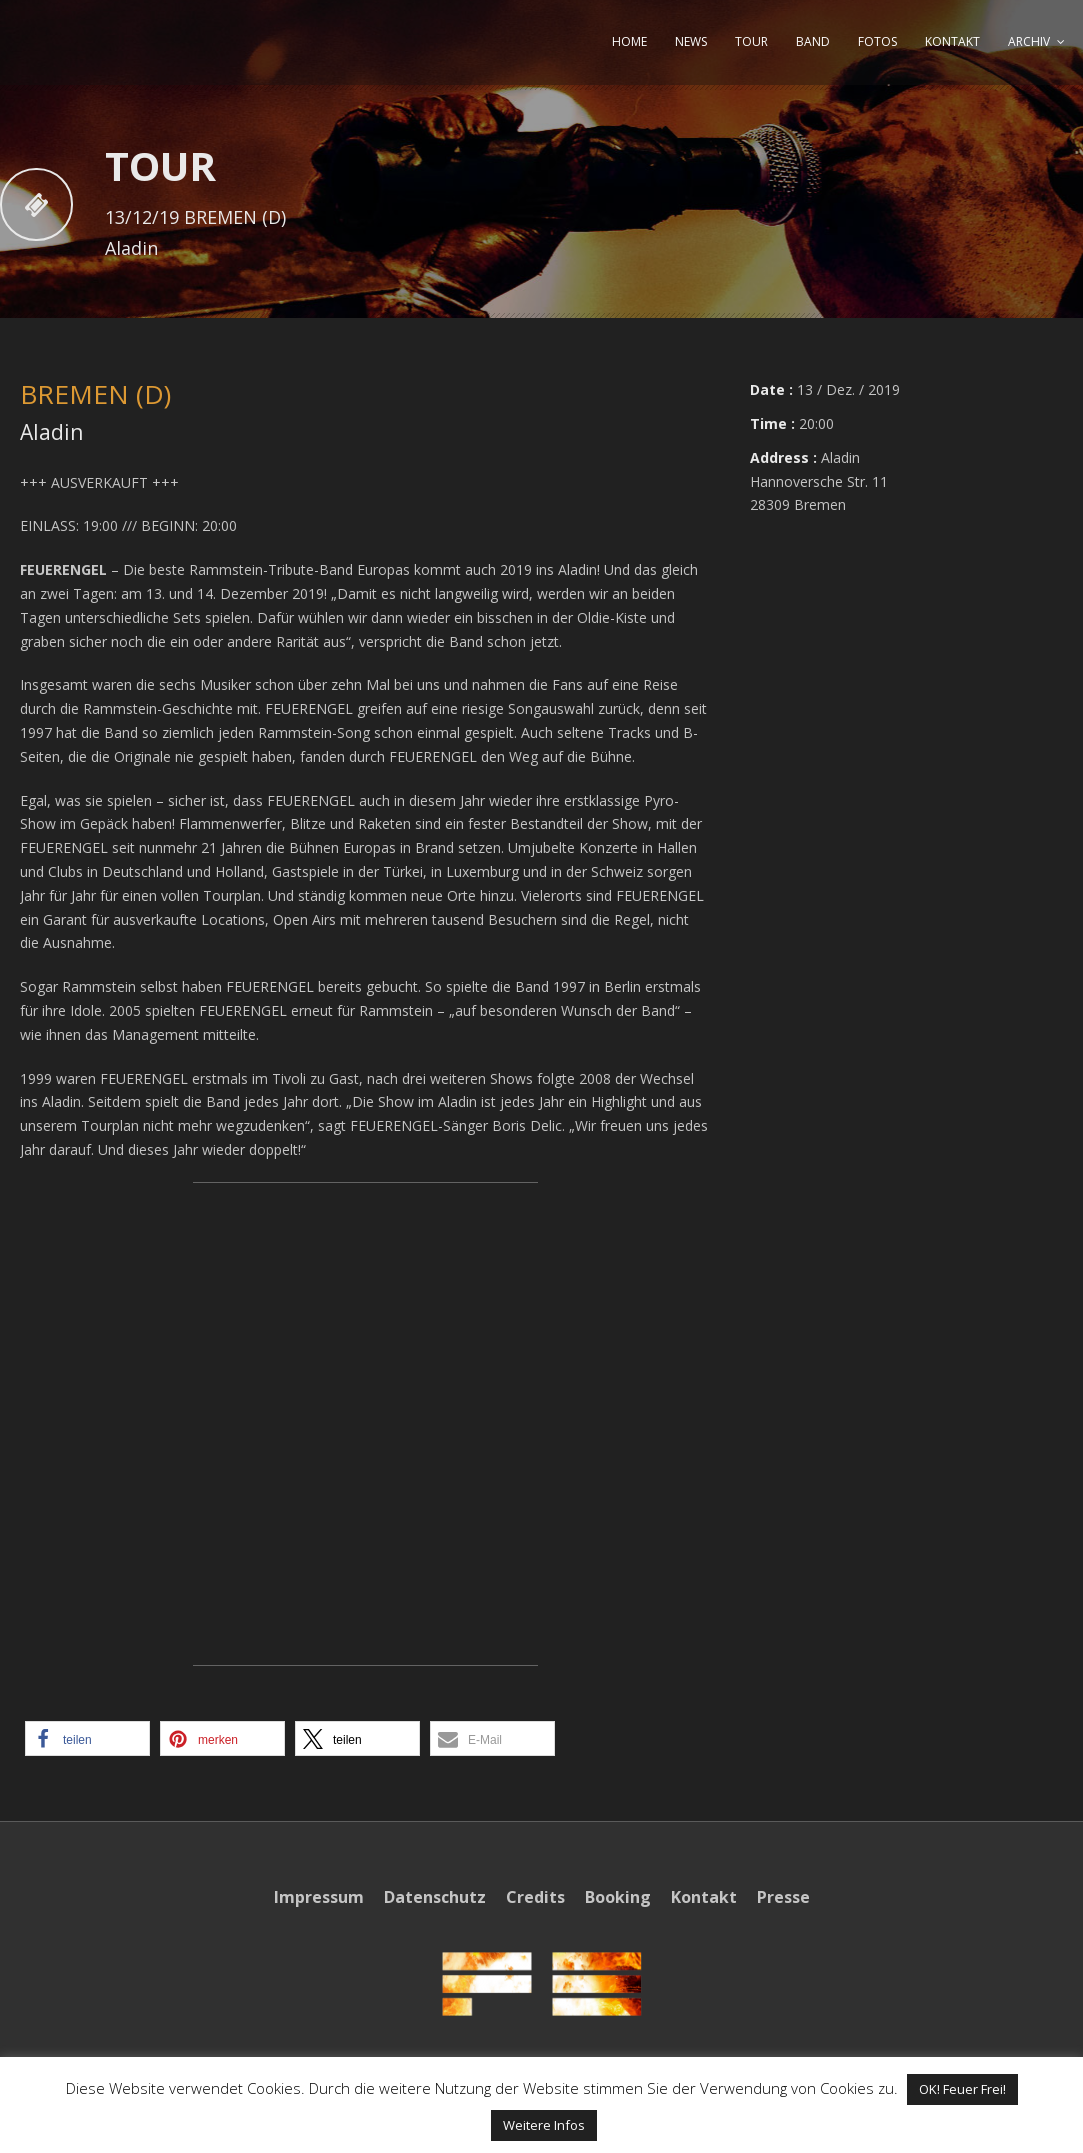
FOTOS (877, 41)
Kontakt (704, 1897)
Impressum (319, 1897)
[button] (87, 1738)
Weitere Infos (544, 2125)
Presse (783, 1897)
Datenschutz (435, 1897)
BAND (813, 41)
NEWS (691, 41)
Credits (535, 1897)
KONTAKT (952, 41)
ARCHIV (1029, 41)
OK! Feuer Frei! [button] (962, 2089)
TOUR (751, 41)
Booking (618, 1897)
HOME (629, 41)
